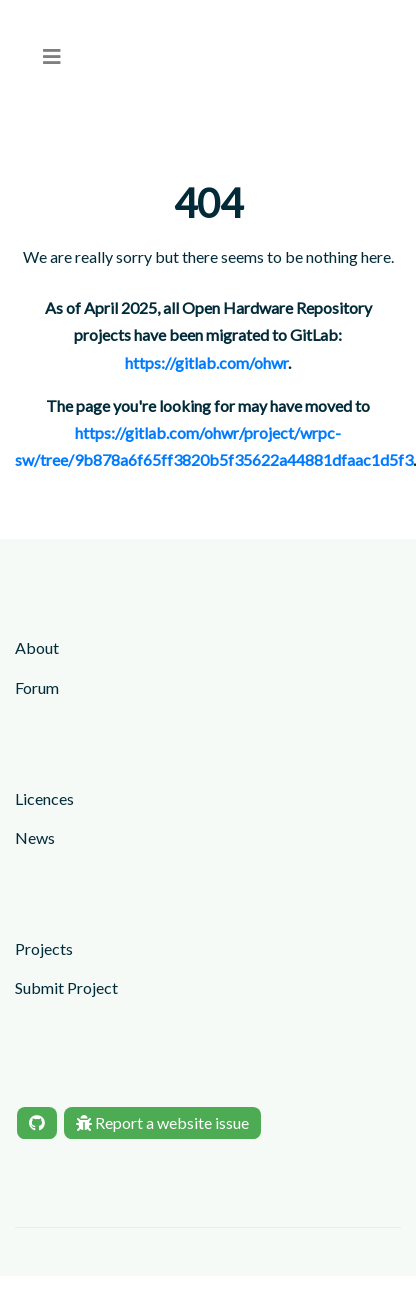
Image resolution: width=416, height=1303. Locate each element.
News (35, 837)
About (37, 647)
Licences (44, 798)
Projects (44, 948)
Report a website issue (162, 1122)
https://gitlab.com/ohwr (206, 362)
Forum (37, 687)
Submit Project (66, 987)
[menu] (52, 56)
